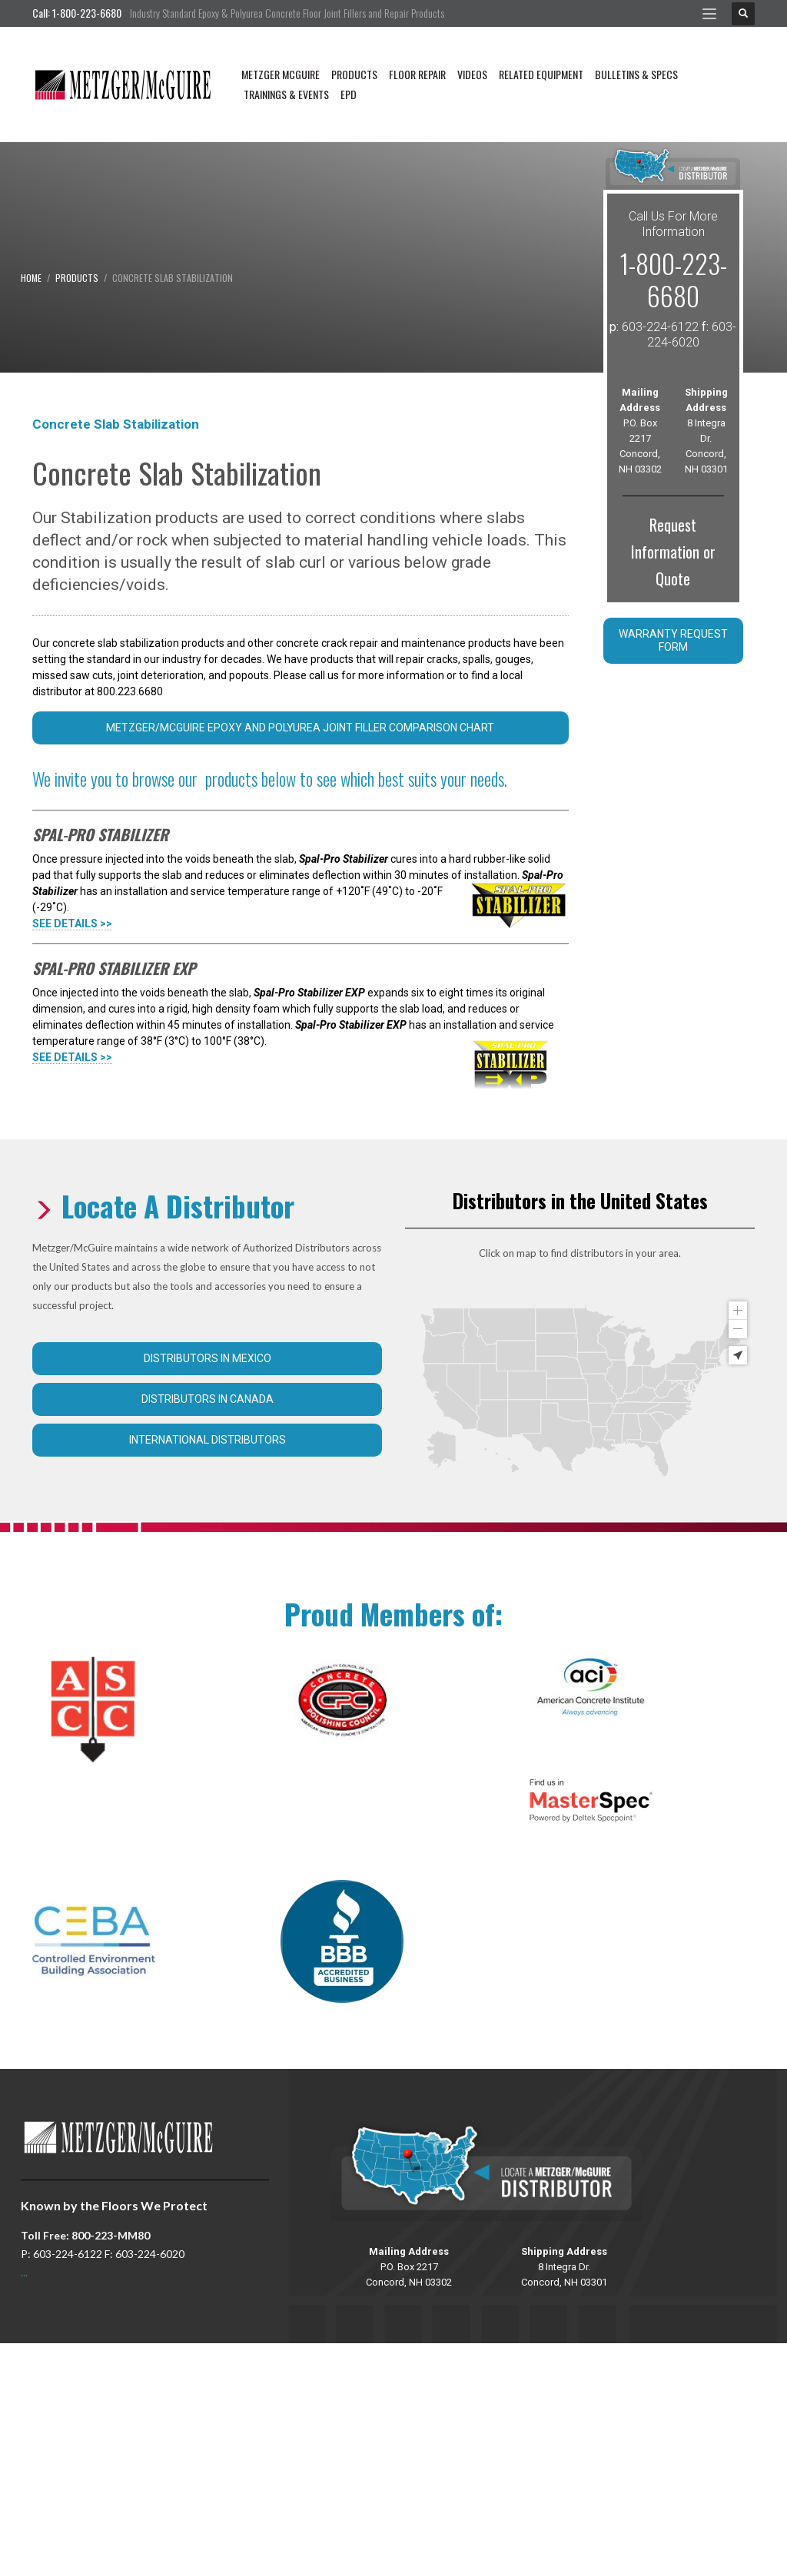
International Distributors (207, 1440)
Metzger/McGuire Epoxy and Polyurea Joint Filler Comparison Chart (300, 727)
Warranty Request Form (673, 640)
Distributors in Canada (207, 1399)
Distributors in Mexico (207, 1358)
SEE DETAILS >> (72, 923)
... (24, 2272)
